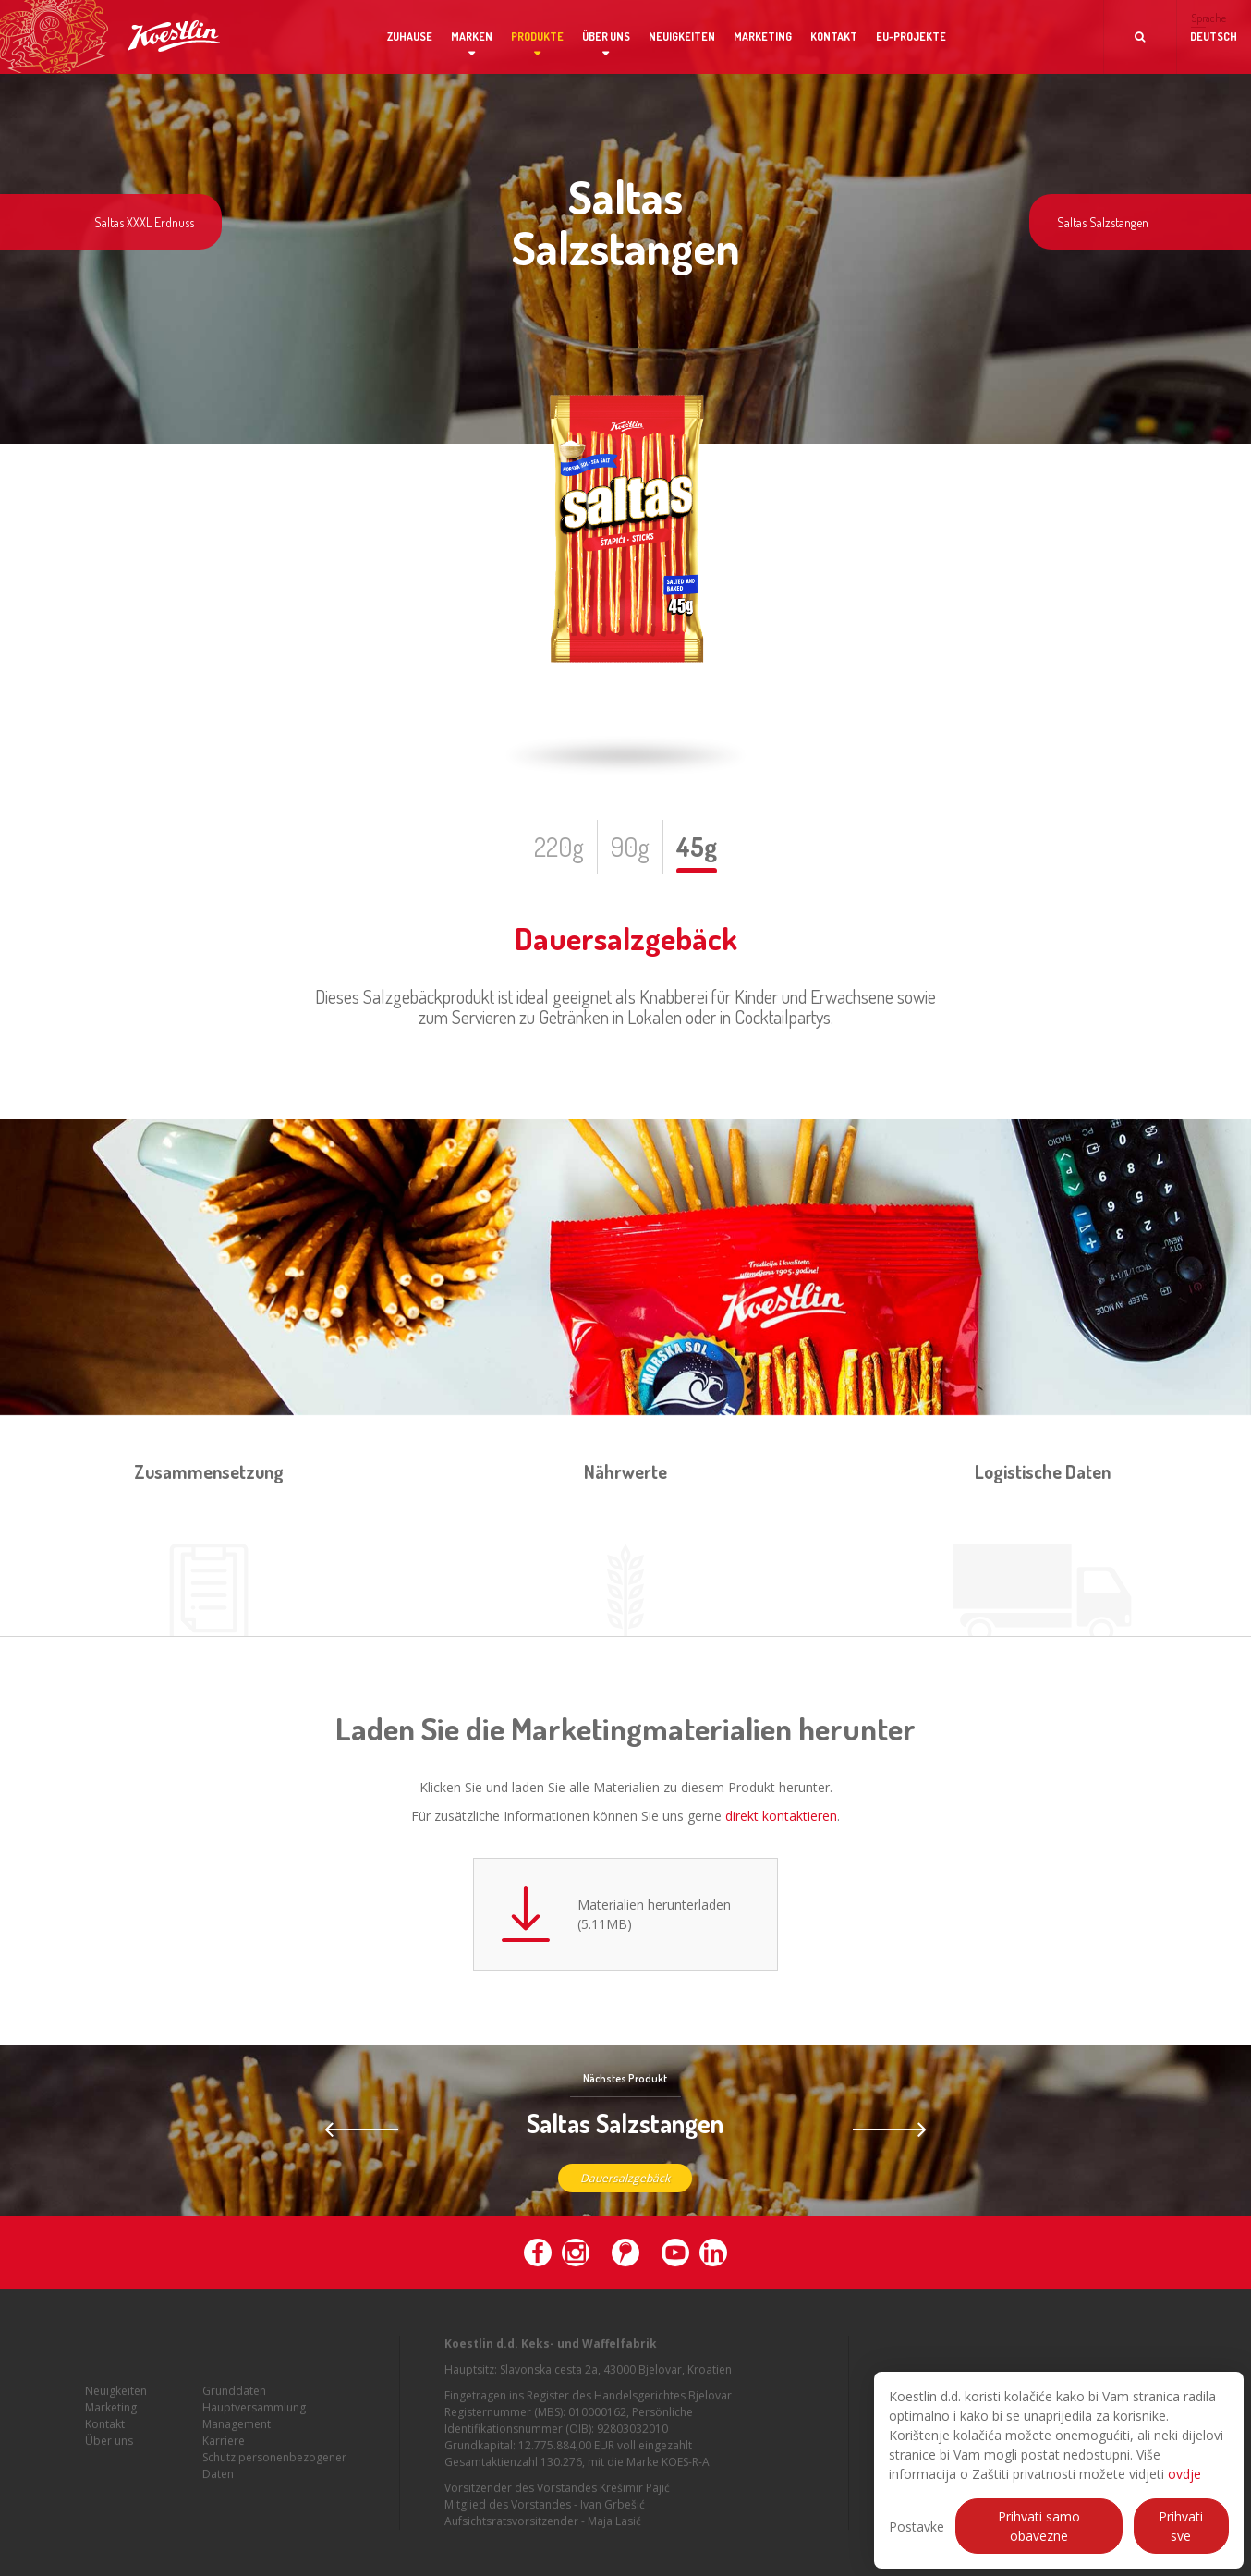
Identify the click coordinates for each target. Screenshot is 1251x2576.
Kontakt (833, 36)
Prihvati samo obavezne (1039, 2526)
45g (696, 846)
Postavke (916, 2526)
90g (630, 846)
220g (559, 846)
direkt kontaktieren (781, 1816)
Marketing (763, 36)
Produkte (537, 36)
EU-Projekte (911, 36)
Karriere (223, 2455)
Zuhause (409, 36)
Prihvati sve (1181, 2526)
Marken (471, 36)
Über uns (606, 36)
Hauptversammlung (254, 2422)
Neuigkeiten (682, 36)
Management (236, 2439)
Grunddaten (234, 2405)
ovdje (1184, 2474)
